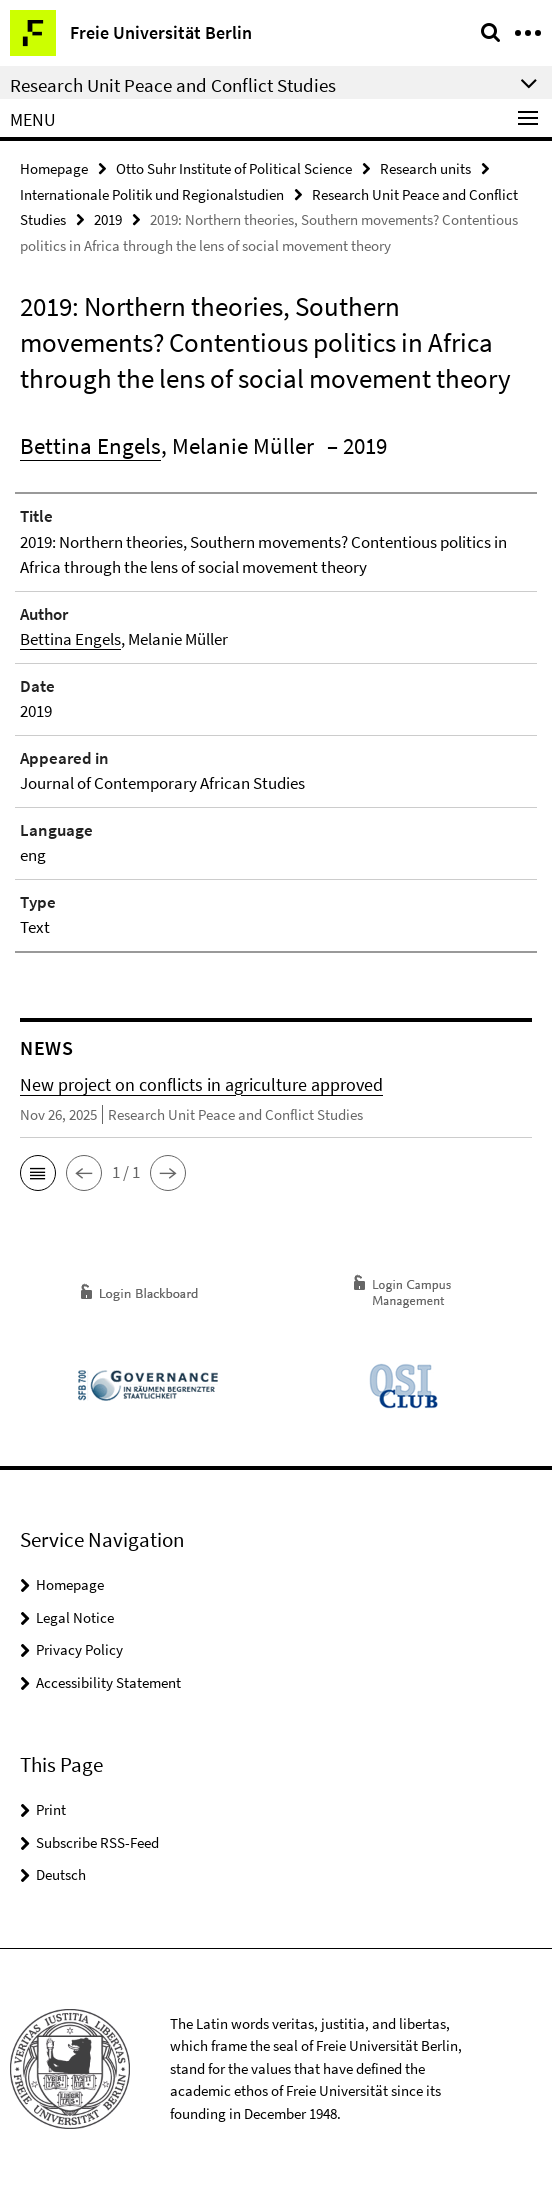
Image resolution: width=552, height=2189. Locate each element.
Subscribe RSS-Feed (97, 1842)
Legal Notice (75, 1617)
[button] (38, 1173)
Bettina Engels (90, 445)
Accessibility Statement (108, 1682)
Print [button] (51, 1809)
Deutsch (61, 1874)
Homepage (54, 168)
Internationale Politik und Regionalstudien (152, 194)
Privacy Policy (79, 1649)
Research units (425, 168)
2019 (108, 219)
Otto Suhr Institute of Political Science (234, 168)
